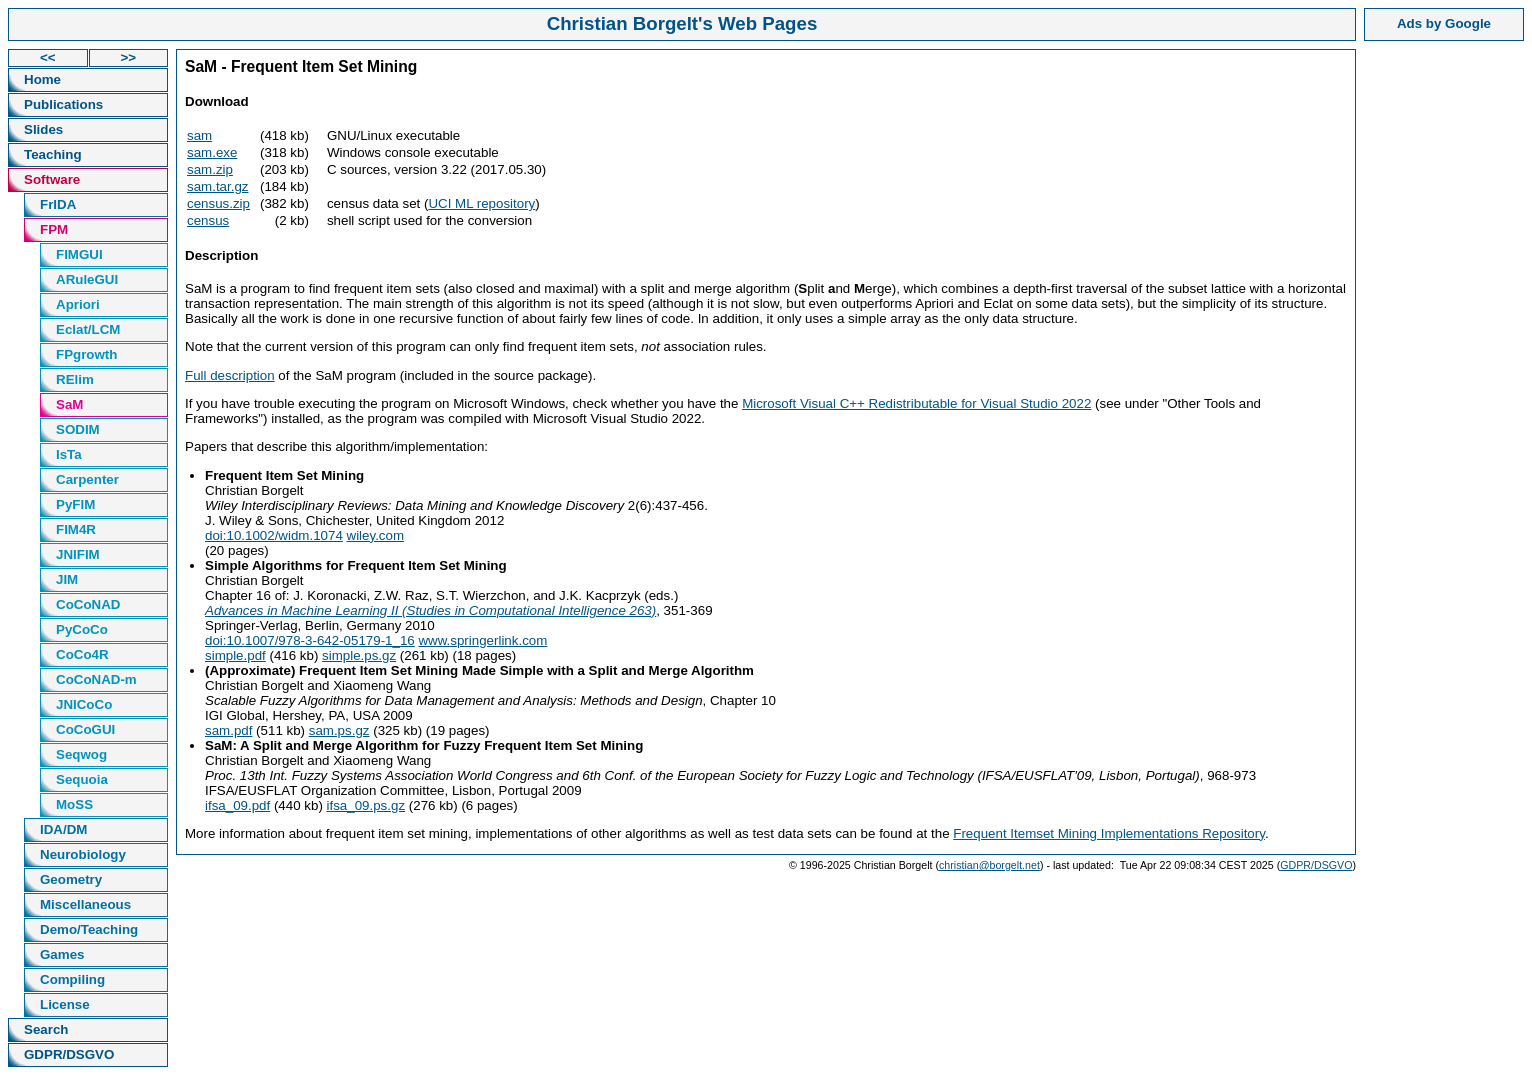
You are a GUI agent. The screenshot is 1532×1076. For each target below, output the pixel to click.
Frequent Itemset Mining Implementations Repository (1109, 833)
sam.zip (210, 169)
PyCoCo (82, 629)
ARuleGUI (87, 279)
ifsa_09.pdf (237, 805)
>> (128, 57)
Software (52, 179)
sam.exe (212, 152)
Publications (63, 104)
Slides (43, 129)
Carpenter (87, 479)
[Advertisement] (1444, 349)
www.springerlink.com (482, 640)
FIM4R (76, 529)
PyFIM (75, 504)
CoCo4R (82, 654)
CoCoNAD (88, 604)
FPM (54, 229)
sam (199, 135)
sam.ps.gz (339, 730)
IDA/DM (63, 829)
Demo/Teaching (89, 929)
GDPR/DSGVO (69, 1054)
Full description (230, 375)
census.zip (218, 203)
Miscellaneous (85, 904)
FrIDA (58, 204)
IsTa (69, 454)
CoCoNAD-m (96, 679)
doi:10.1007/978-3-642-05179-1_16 (310, 640)
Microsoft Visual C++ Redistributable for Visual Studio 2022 (916, 403)
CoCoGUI (85, 729)
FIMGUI (79, 254)
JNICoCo (84, 704)
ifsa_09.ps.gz (366, 805)
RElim (75, 379)
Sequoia (82, 779)
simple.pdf (235, 655)
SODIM (78, 429)
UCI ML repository (481, 203)
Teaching (53, 154)
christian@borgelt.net (989, 865)
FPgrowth (86, 354)
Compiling (72, 979)
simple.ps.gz (359, 655)
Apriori (78, 304)
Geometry (71, 879)
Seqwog (81, 754)
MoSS (74, 804)
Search (46, 1029)
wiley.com (376, 535)
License (65, 1004)
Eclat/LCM (88, 329)
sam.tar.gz (217, 186)
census (208, 220)
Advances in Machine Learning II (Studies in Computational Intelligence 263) (430, 610)
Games (62, 954)
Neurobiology (83, 854)
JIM (67, 579)
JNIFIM (78, 554)
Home (42, 79)
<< (48, 57)
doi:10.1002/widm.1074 (274, 535)
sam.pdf (228, 730)
